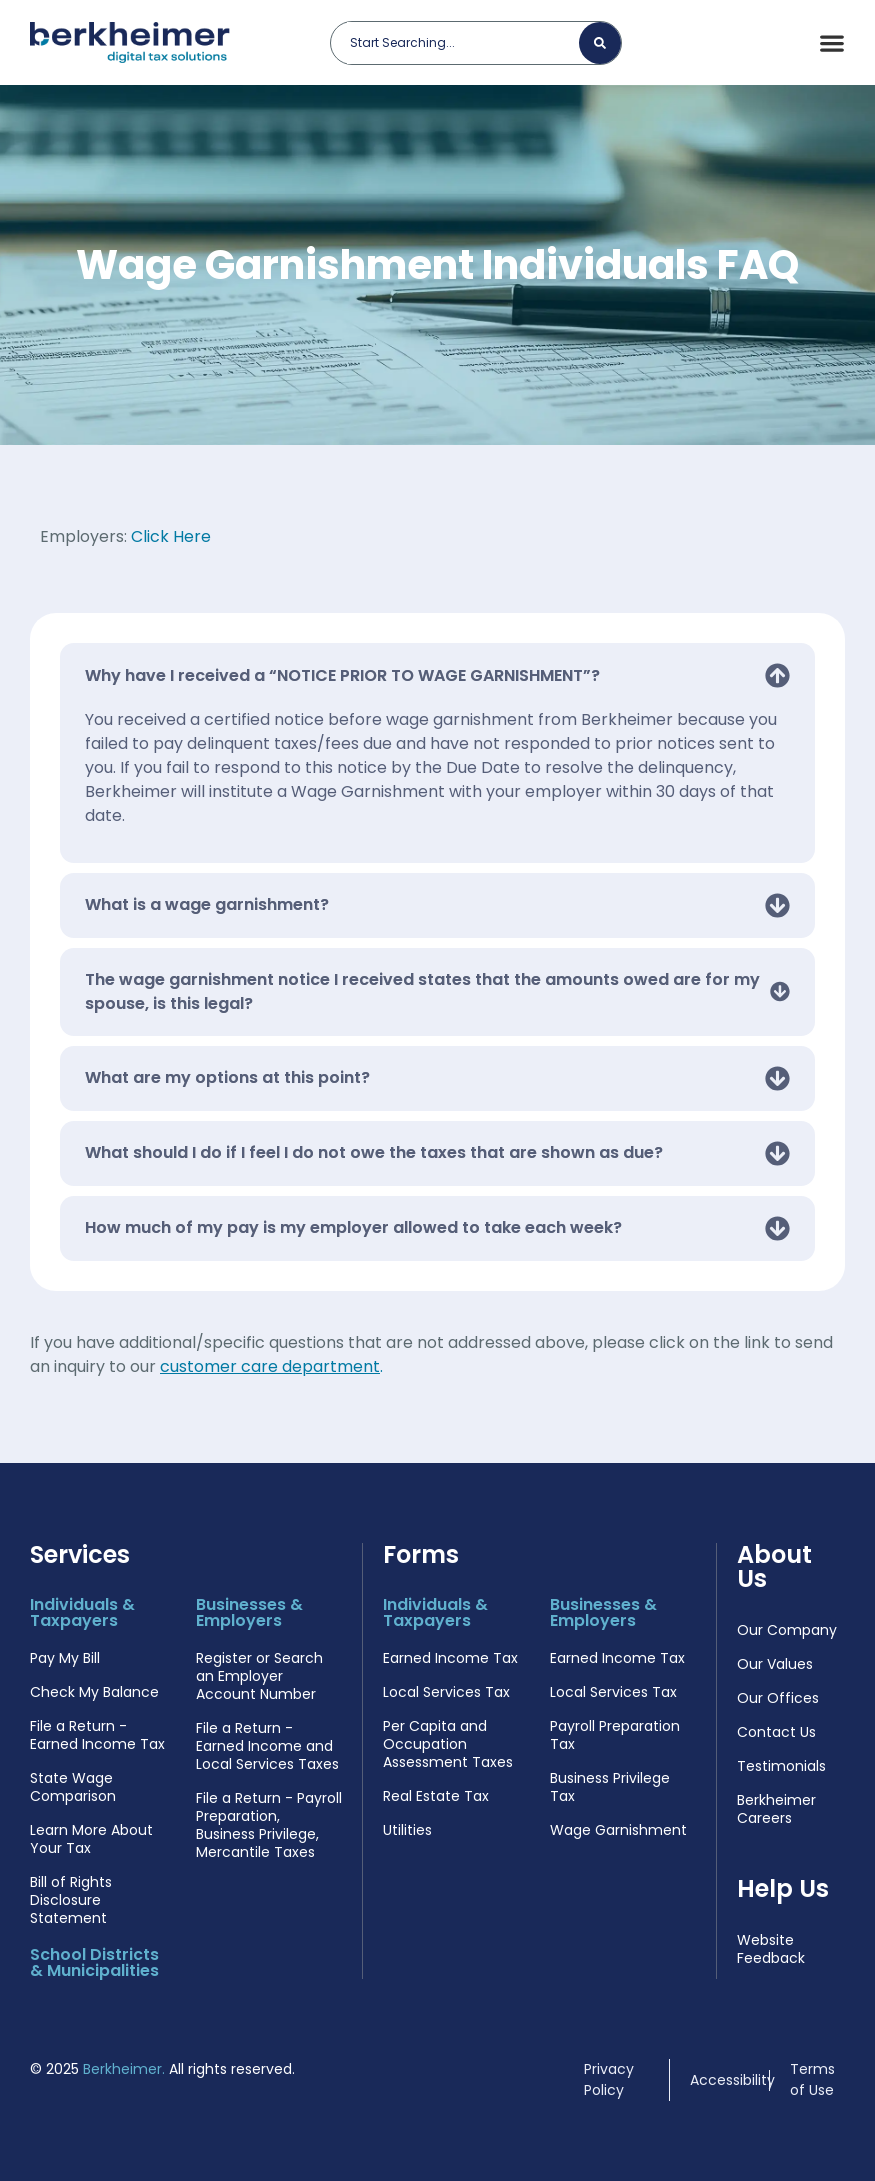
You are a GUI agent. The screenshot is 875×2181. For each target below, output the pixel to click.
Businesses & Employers (249, 1612)
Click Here (171, 536)
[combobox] (463, 43)
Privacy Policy (609, 2079)
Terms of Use (812, 2079)
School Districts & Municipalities (98, 1962)
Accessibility (732, 2080)
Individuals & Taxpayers (82, 1612)
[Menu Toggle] (832, 43)
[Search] (600, 43)
